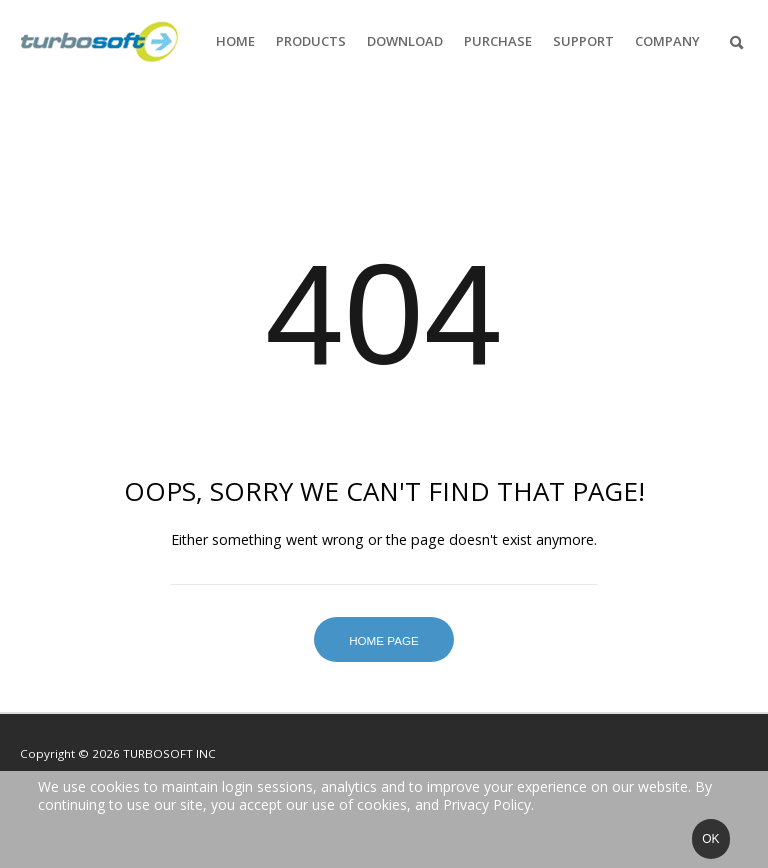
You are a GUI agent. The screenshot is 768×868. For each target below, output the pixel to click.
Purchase (498, 41)
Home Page (384, 640)
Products (311, 41)
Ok (710, 839)
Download (405, 41)
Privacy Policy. (488, 804)
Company (667, 41)
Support (583, 41)
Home (235, 41)
